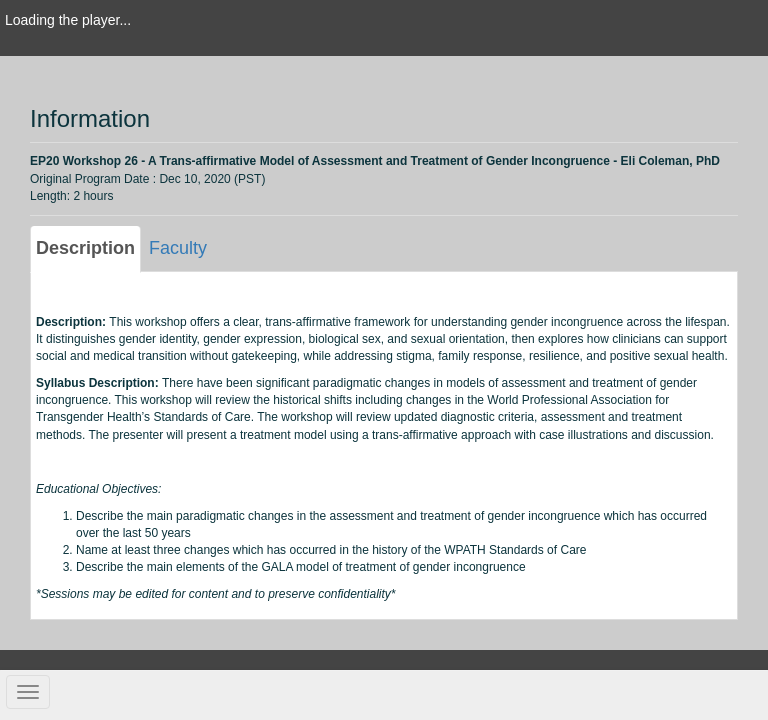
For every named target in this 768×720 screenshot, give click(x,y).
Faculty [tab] (178, 248)
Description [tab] (85, 248)
